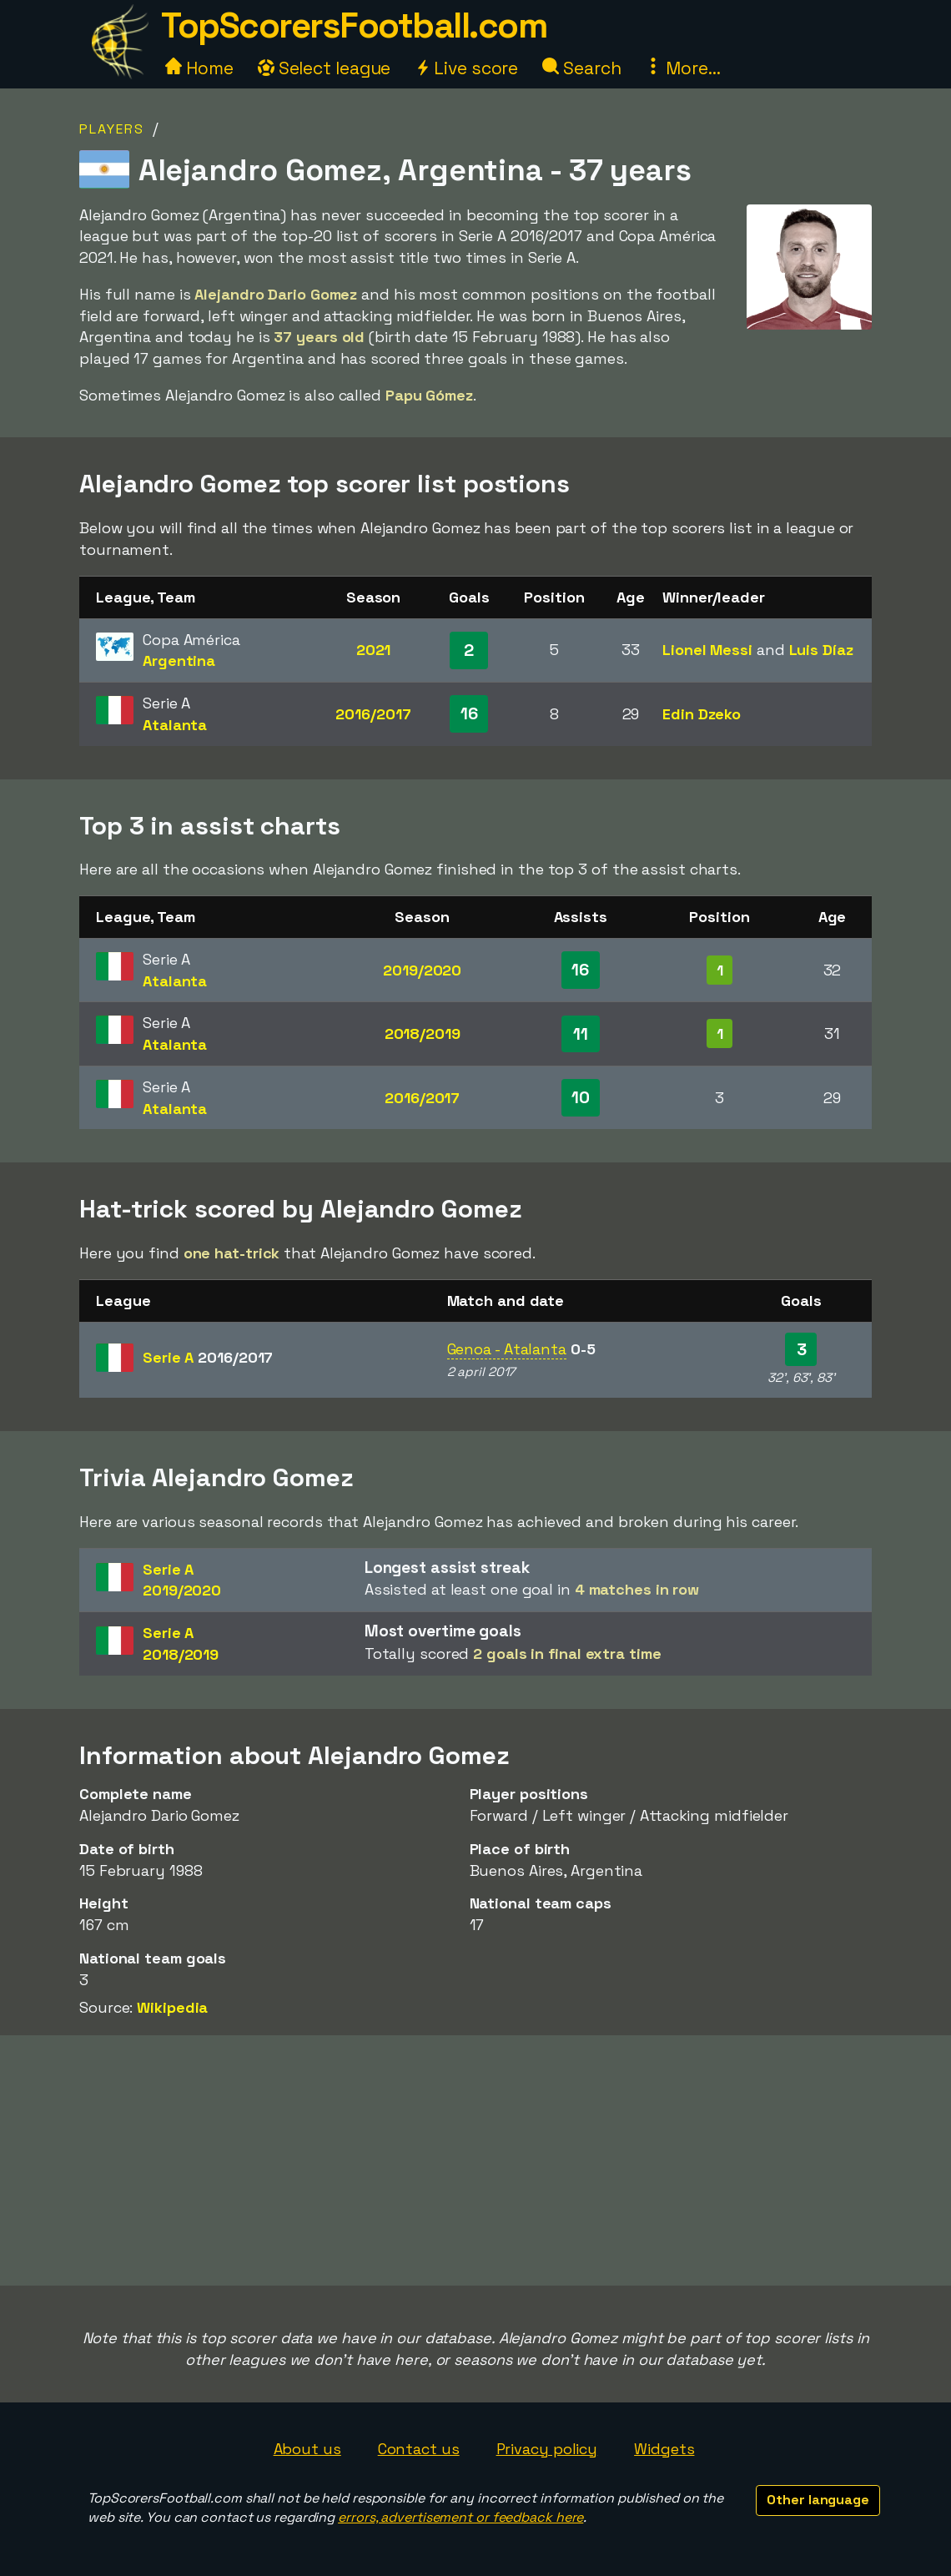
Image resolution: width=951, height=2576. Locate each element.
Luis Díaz (821, 649)
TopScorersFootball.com (353, 25)
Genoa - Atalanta (506, 1349)
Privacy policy (547, 2448)
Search (581, 68)
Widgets (664, 2448)
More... (682, 68)
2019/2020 (422, 970)
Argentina (179, 660)
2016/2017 (372, 713)
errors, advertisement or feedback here (460, 2517)
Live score (466, 68)
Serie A (208, 1357)
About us (307, 2448)
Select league (324, 68)
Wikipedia (172, 2007)
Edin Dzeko (701, 713)
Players (111, 129)
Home (199, 68)
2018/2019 (422, 1033)
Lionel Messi (707, 649)
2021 (373, 649)
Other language (818, 2499)
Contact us (419, 2448)
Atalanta (175, 724)
